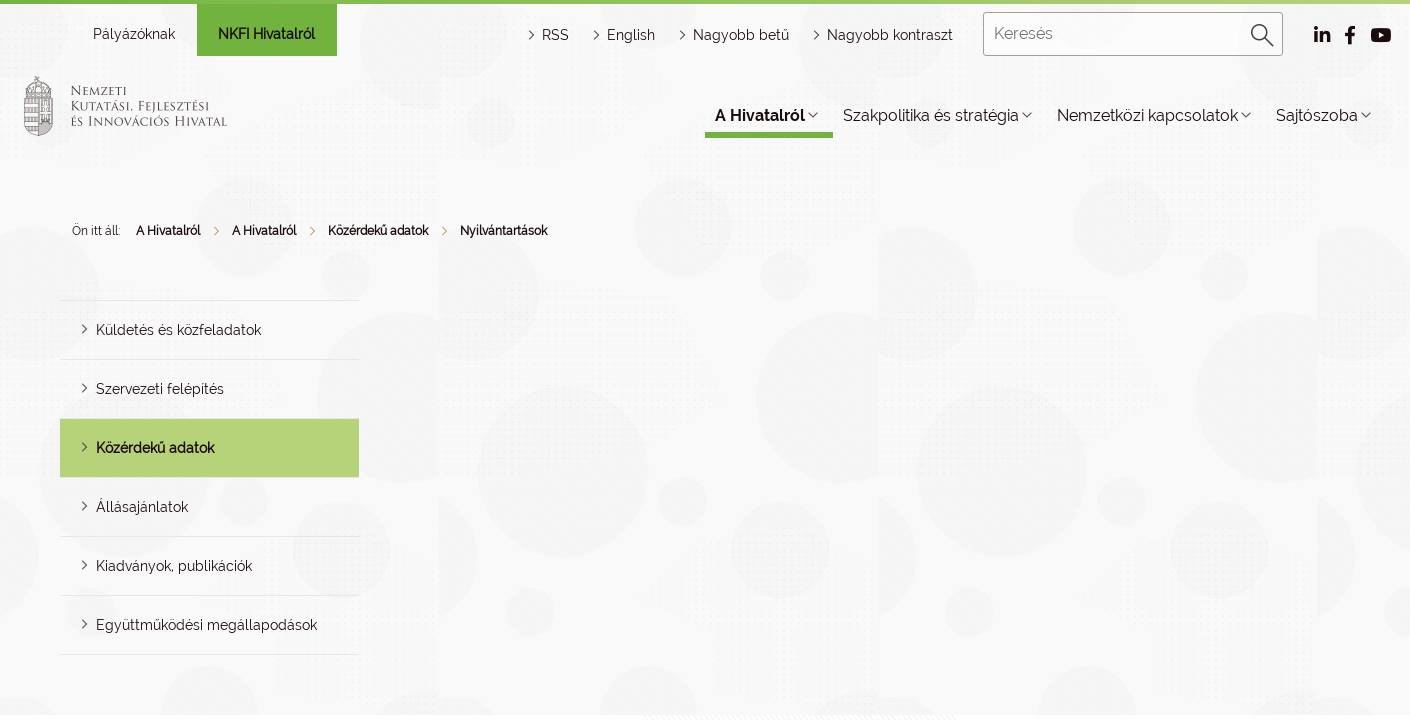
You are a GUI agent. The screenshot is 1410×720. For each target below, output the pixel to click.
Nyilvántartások (503, 231)
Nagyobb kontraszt (890, 35)
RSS (555, 35)
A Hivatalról (760, 115)
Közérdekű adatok (378, 231)
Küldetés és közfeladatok (178, 330)
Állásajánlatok (142, 507)
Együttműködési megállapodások (206, 625)
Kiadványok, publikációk (174, 566)
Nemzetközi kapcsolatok (1147, 115)
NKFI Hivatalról (266, 34)
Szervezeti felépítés (160, 389)
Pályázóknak (134, 34)
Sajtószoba (1317, 115)
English (631, 35)
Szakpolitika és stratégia (931, 115)
